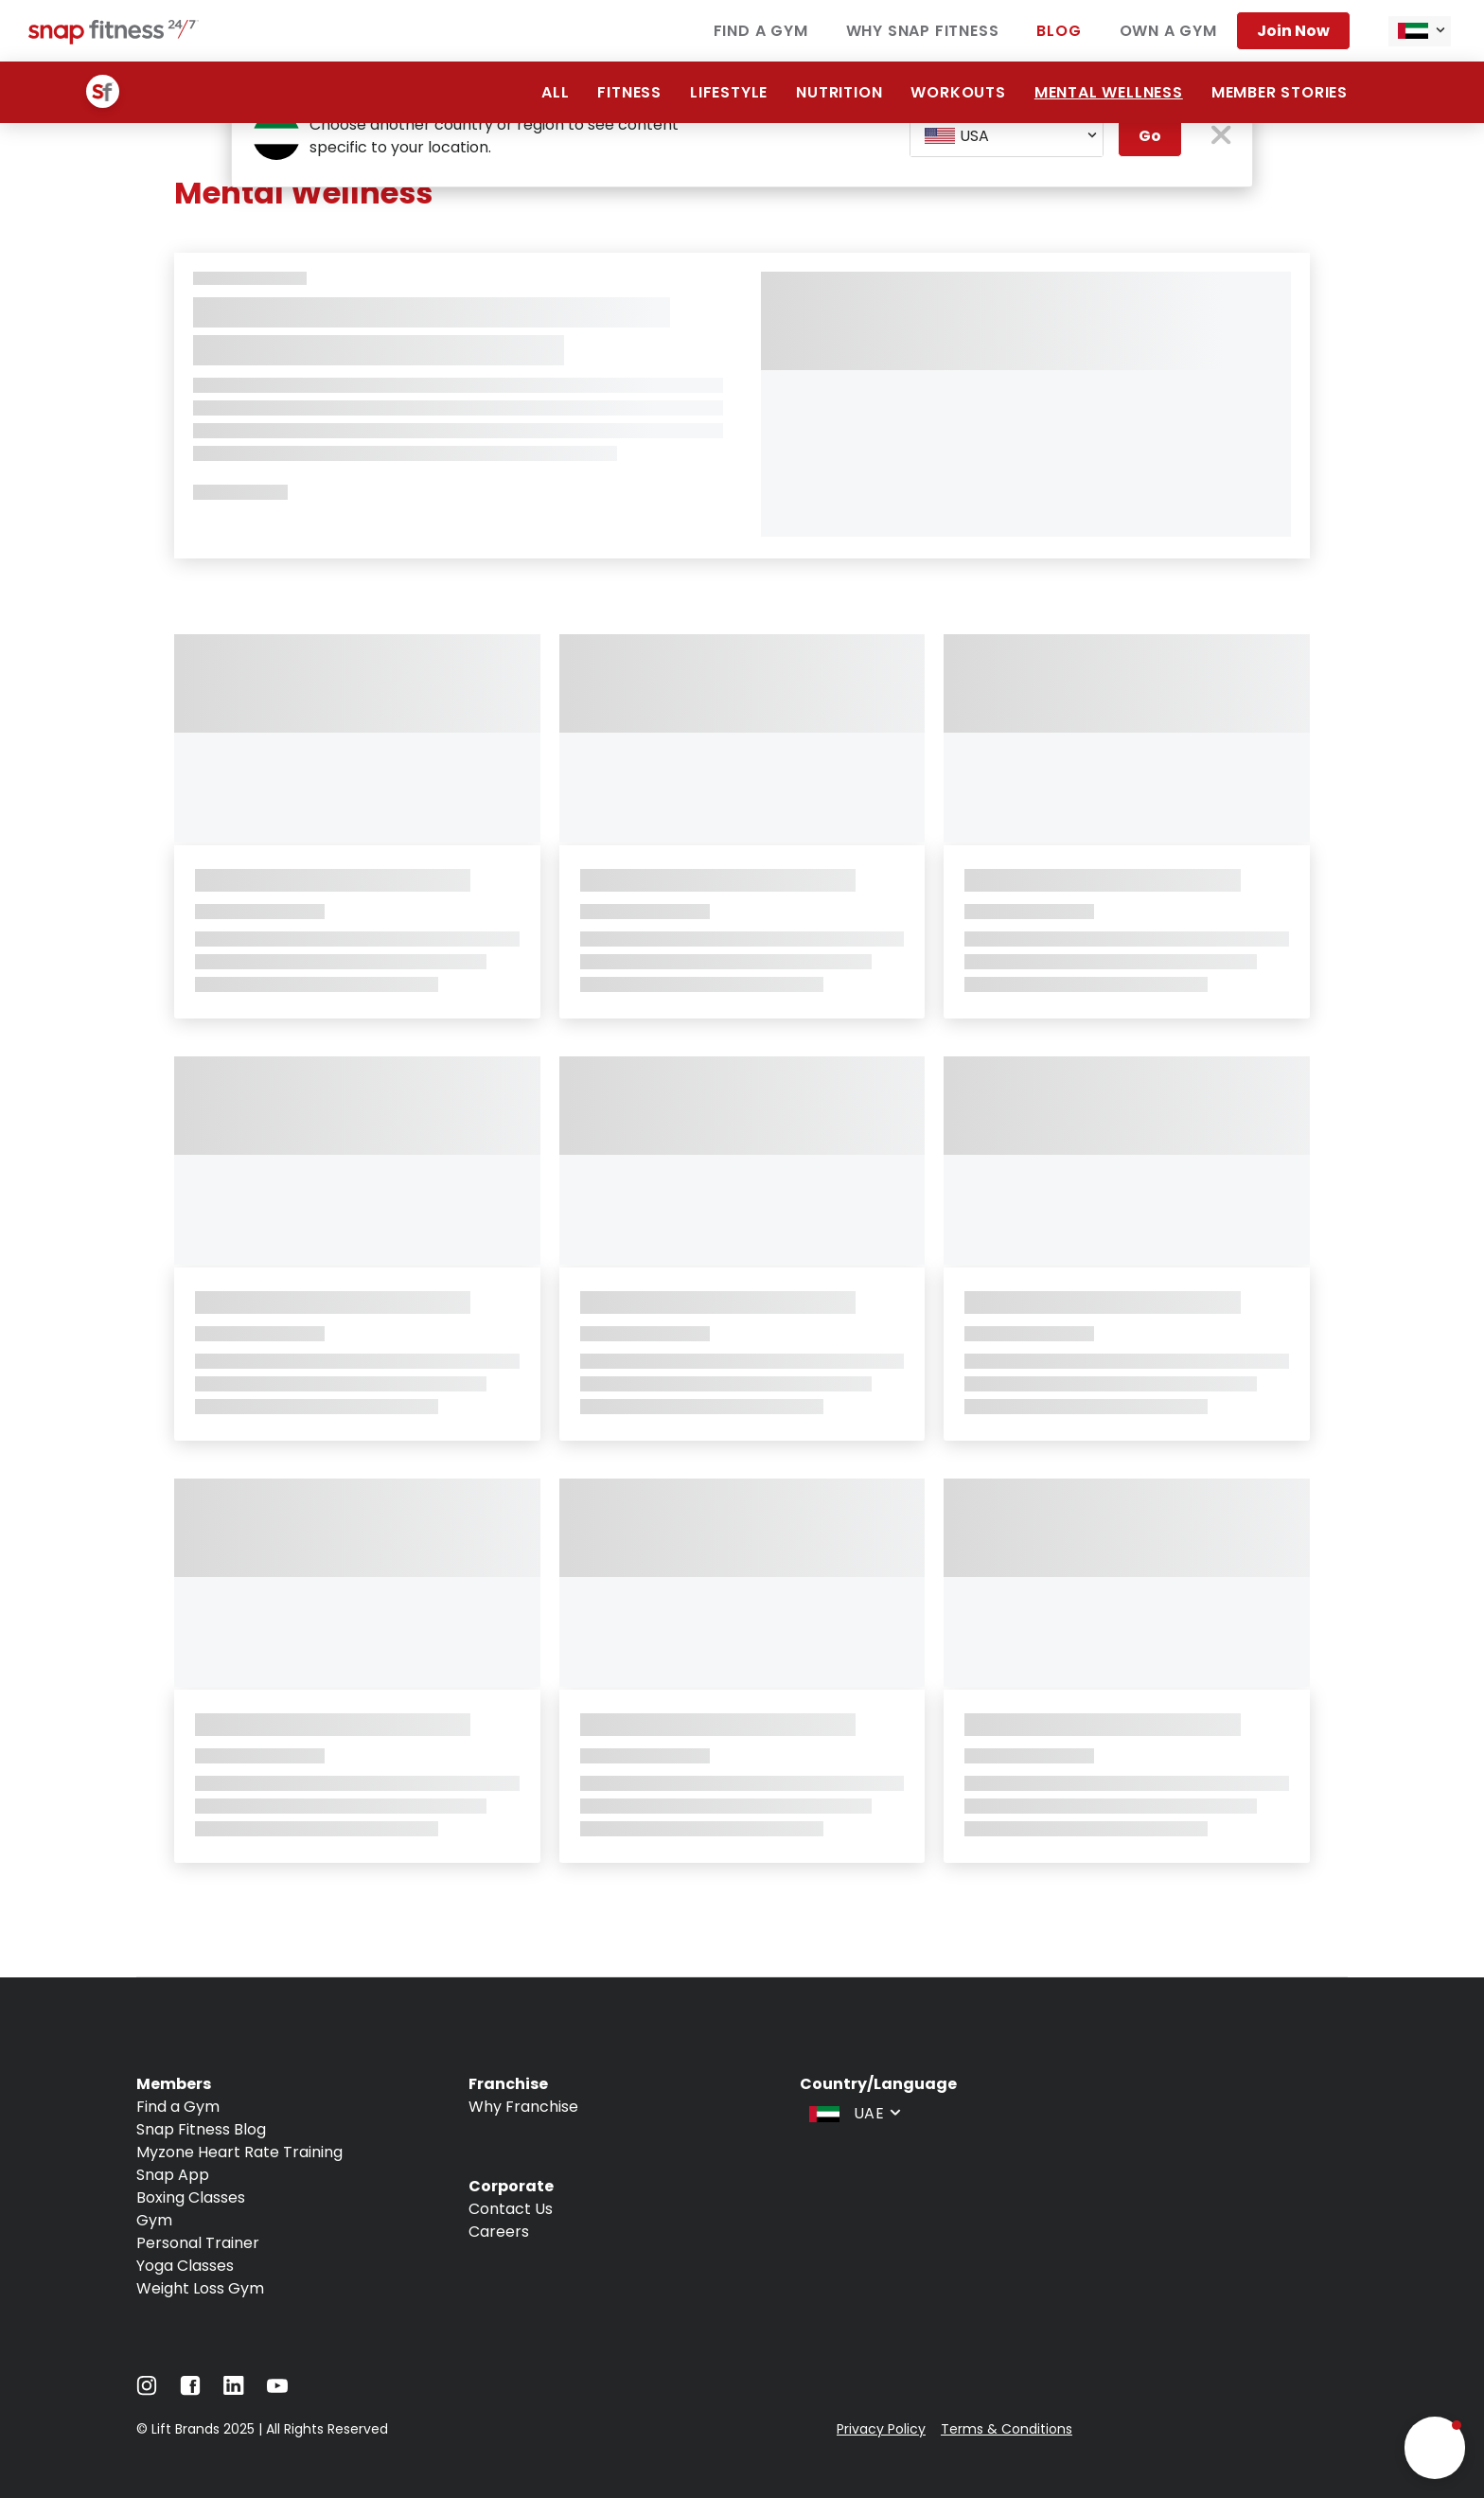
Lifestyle (729, 92)
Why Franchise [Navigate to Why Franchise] (523, 2106)
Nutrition (839, 92)
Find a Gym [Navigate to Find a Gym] (761, 31)
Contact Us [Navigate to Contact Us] (510, 2209)
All (555, 92)
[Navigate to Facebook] (190, 2390)
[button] (1434, 2448)
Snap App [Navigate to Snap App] (172, 2175)
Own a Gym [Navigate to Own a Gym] (1168, 31)
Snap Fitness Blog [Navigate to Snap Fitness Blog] (201, 2129)
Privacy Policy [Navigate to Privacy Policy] (881, 2428)
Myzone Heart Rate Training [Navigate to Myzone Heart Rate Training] (239, 2152)
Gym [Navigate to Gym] (154, 2220)
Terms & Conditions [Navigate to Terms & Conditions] (1006, 2428)
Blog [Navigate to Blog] (1058, 31)
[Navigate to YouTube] (277, 2390)
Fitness (629, 92)
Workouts (957, 92)
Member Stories (1279, 92)
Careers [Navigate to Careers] (498, 2231)
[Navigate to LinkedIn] (233, 2390)
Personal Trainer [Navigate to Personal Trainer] (197, 2243)
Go (1150, 136)
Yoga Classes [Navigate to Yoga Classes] (185, 2266)
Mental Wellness (1108, 92)
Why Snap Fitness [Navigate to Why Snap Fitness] (922, 31)
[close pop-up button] (1221, 137)
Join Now (1293, 31)
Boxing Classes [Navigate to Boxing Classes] (190, 2197)
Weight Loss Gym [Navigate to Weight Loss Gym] (200, 2288)
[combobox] (1419, 31)
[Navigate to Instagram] (146, 2390)
